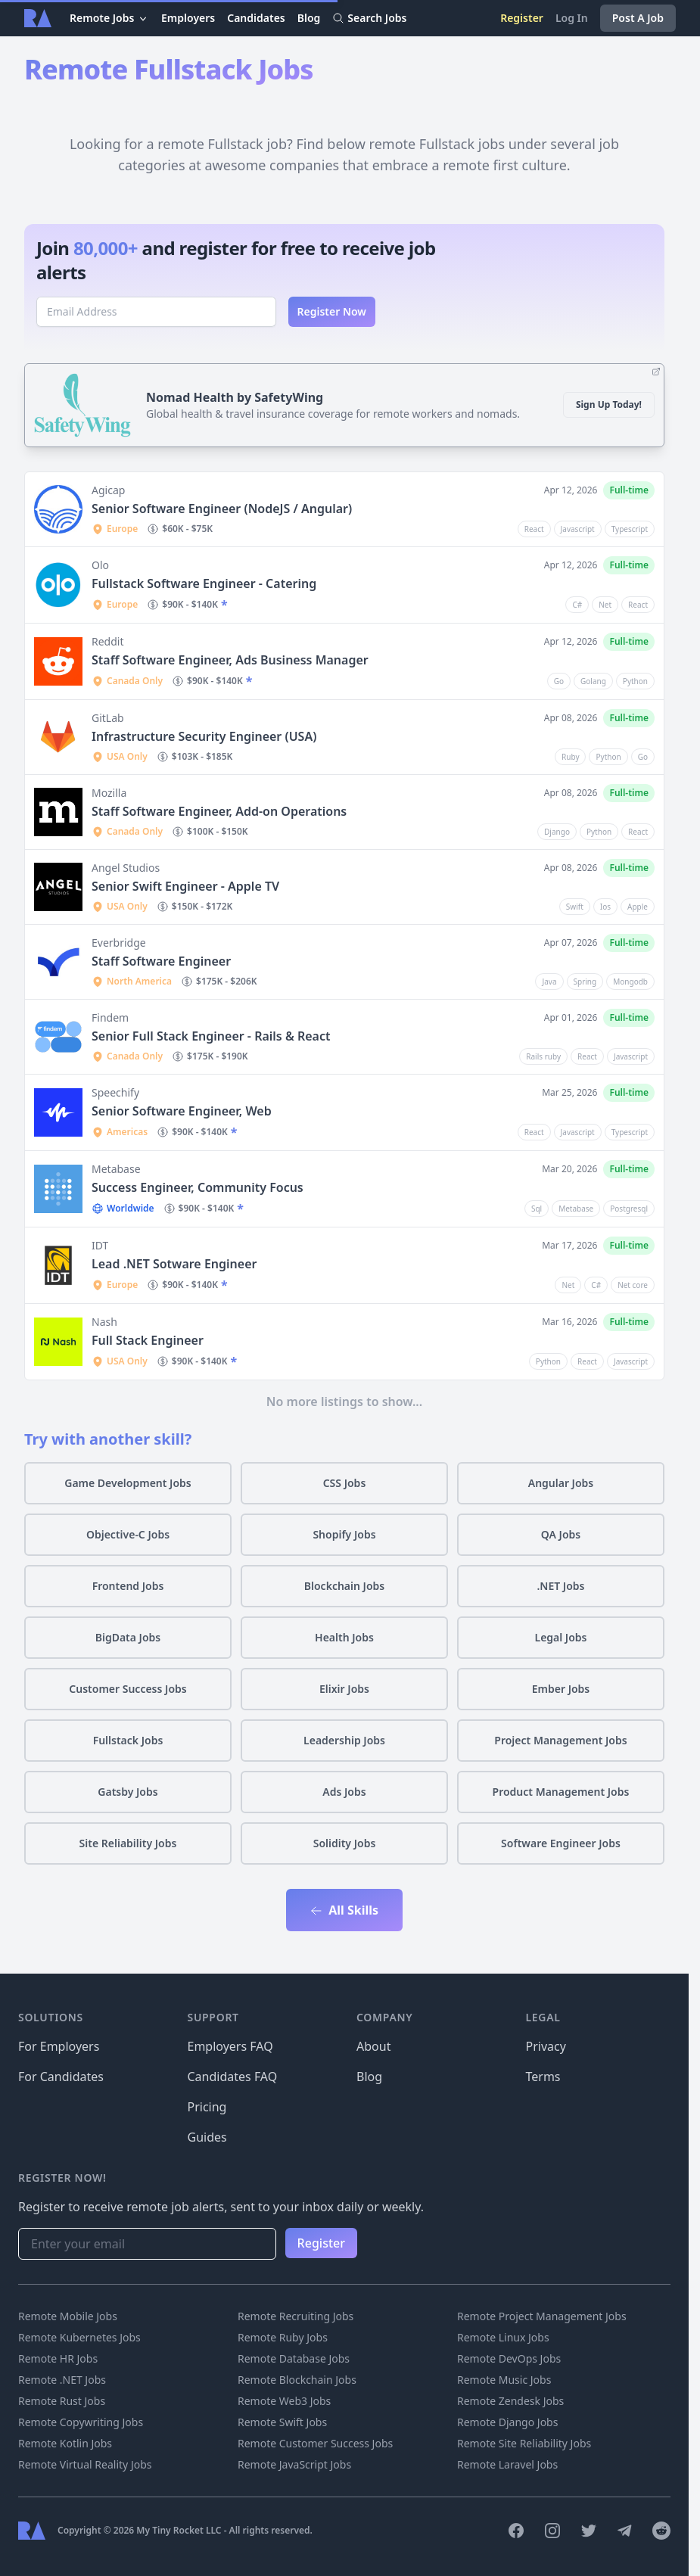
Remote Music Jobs (504, 2379)
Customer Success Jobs (127, 1689)
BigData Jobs (128, 1637)
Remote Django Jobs (507, 2422)
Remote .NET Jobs (62, 2379)
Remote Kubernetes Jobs (79, 2337)
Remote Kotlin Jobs (65, 2443)
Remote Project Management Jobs (542, 2316)
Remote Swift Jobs (282, 2422)
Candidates (256, 18)
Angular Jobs (561, 1483)
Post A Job (638, 18)
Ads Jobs (344, 1791)
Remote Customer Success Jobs (315, 2443)
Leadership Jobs (344, 1740)
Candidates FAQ (233, 2076)
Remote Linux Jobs (503, 2337)
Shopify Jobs (344, 1534)
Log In (571, 18)
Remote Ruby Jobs (283, 2337)
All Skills (344, 1910)
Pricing (207, 2106)
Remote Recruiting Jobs (295, 2316)
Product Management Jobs (561, 1791)
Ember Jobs (561, 1689)
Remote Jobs (109, 18)
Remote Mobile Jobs (67, 2316)
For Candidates (61, 2076)
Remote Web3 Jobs (284, 2401)
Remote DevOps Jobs (509, 2358)
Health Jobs (344, 1637)
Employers (188, 18)
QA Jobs (560, 1534)
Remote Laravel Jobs (507, 2464)
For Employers (58, 2046)
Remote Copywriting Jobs (80, 2422)
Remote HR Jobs (58, 2358)
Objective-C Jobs (128, 1534)
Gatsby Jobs (127, 1791)
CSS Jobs (344, 1483)
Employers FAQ (230, 2046)
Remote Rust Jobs (61, 2401)
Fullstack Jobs (128, 1740)
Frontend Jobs (128, 1586)
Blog (309, 18)
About (373, 2046)
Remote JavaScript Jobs (294, 2464)
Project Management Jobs (560, 1740)
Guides (207, 2137)
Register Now (332, 311)
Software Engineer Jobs (561, 1843)
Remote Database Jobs (294, 2358)
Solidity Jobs (344, 1843)
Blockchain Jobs (344, 1586)
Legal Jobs (560, 1637)
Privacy (546, 2046)
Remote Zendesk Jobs (510, 2401)
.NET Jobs (560, 1586)
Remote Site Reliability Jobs (524, 2443)
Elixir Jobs (344, 1689)
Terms (543, 2076)
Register (521, 18)
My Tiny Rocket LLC (179, 2530)
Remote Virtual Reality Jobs (84, 2464)
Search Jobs (369, 18)
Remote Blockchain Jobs (297, 2379)
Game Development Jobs (127, 1483)
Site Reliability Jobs (128, 1843)
